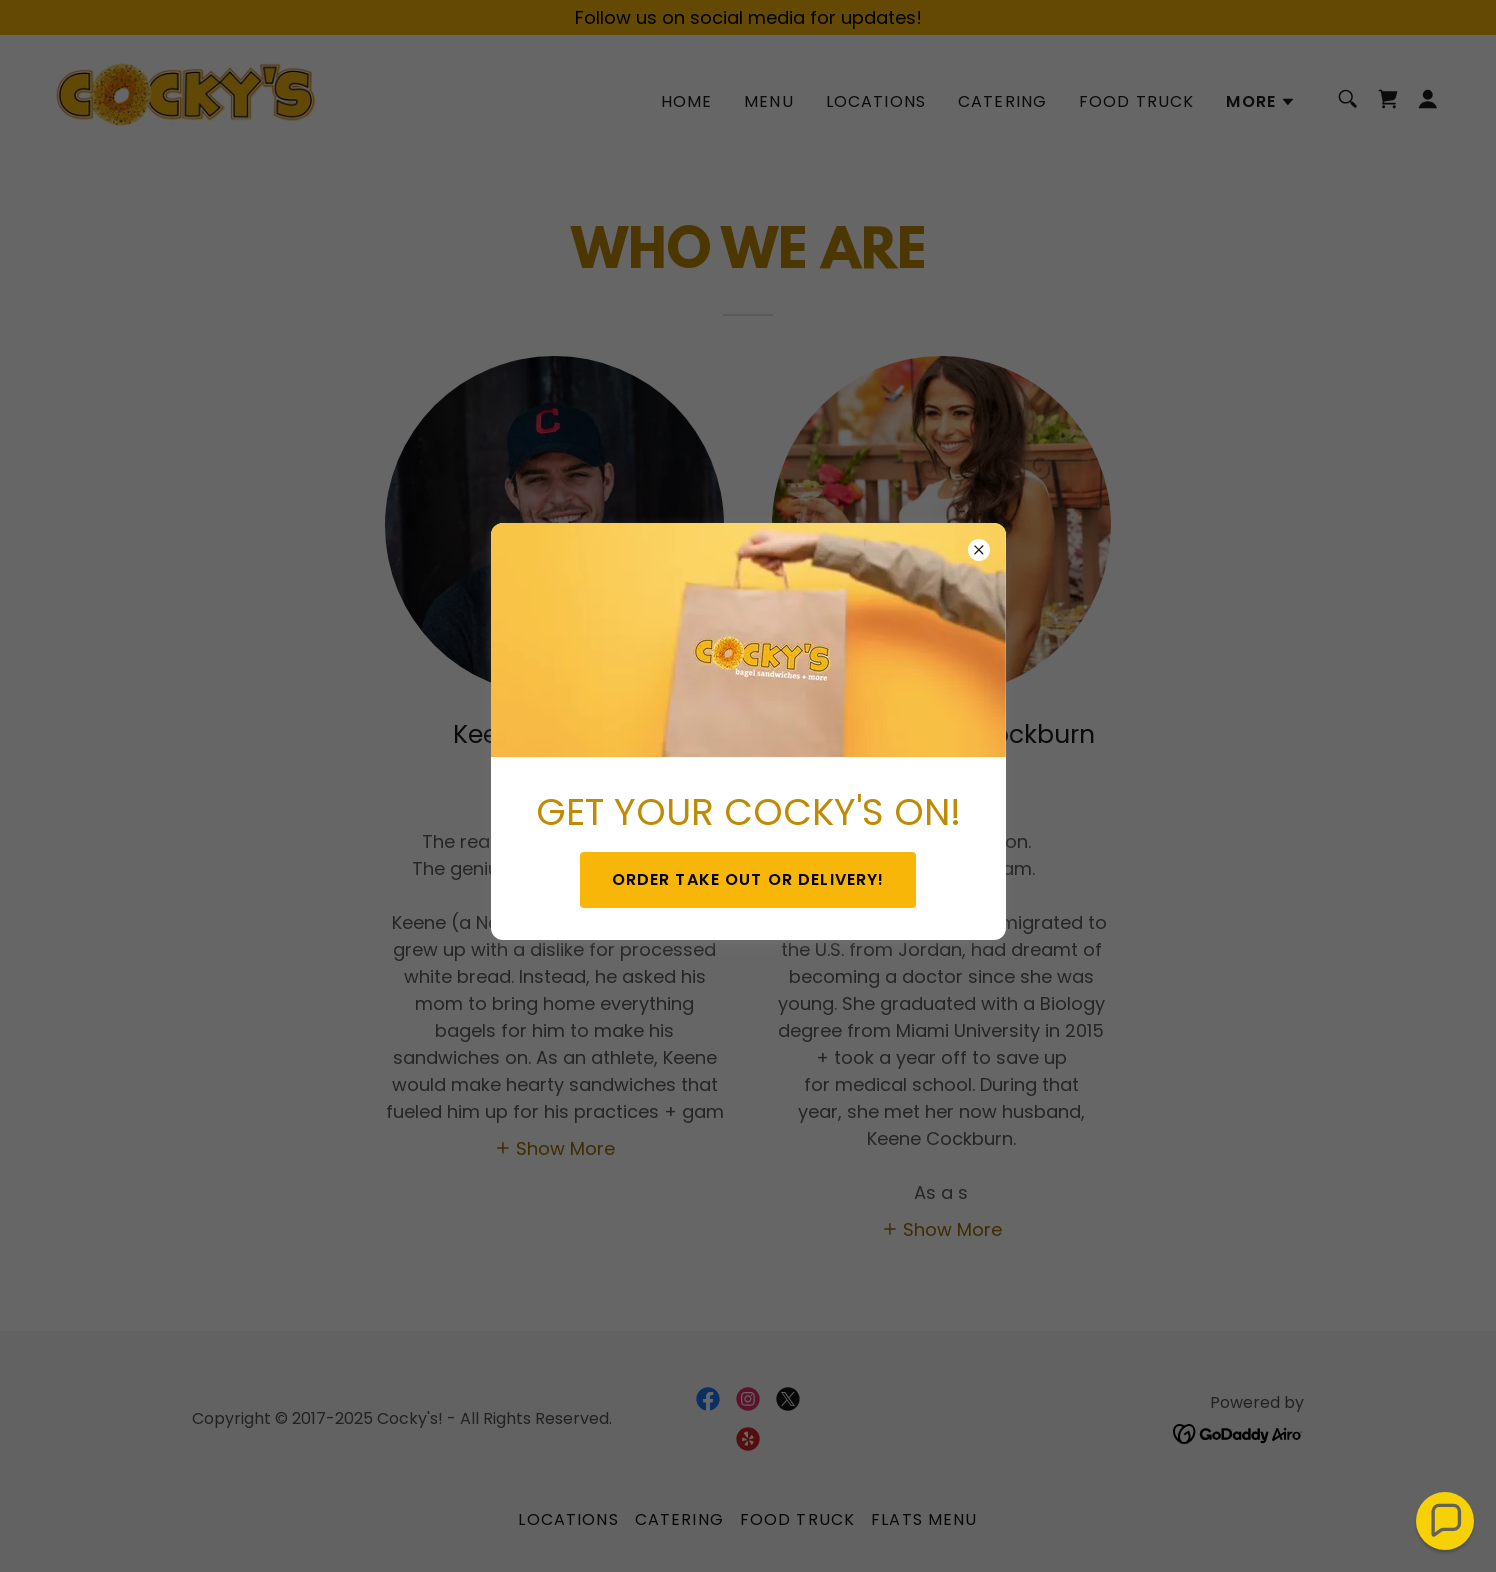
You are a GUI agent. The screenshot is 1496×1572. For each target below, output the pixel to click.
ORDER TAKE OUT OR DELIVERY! (748, 879)
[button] (1445, 1521)
